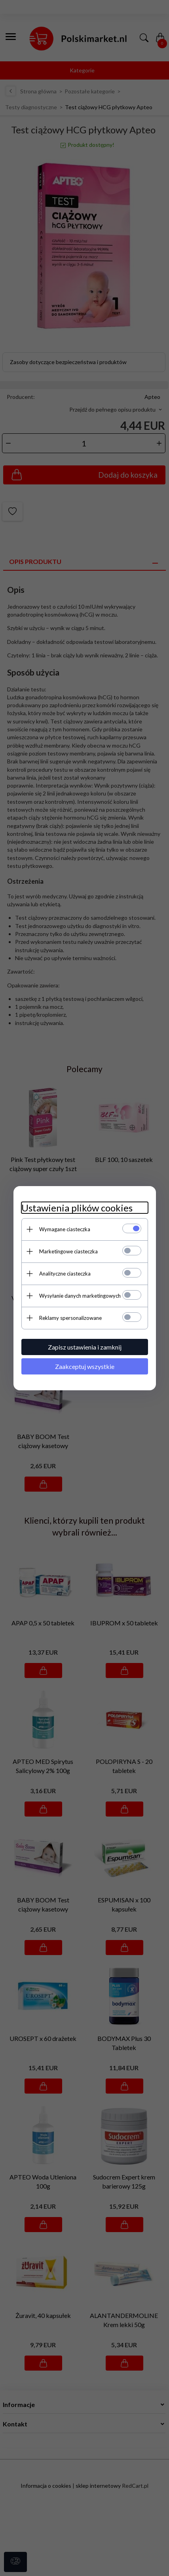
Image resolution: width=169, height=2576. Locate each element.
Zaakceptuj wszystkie (84, 1366)
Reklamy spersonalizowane (70, 1318)
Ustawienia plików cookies (77, 1207)
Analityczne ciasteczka (65, 1273)
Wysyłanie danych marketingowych (80, 1296)
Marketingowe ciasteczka (68, 1251)
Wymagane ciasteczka (64, 1229)
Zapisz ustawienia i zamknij (85, 1347)
